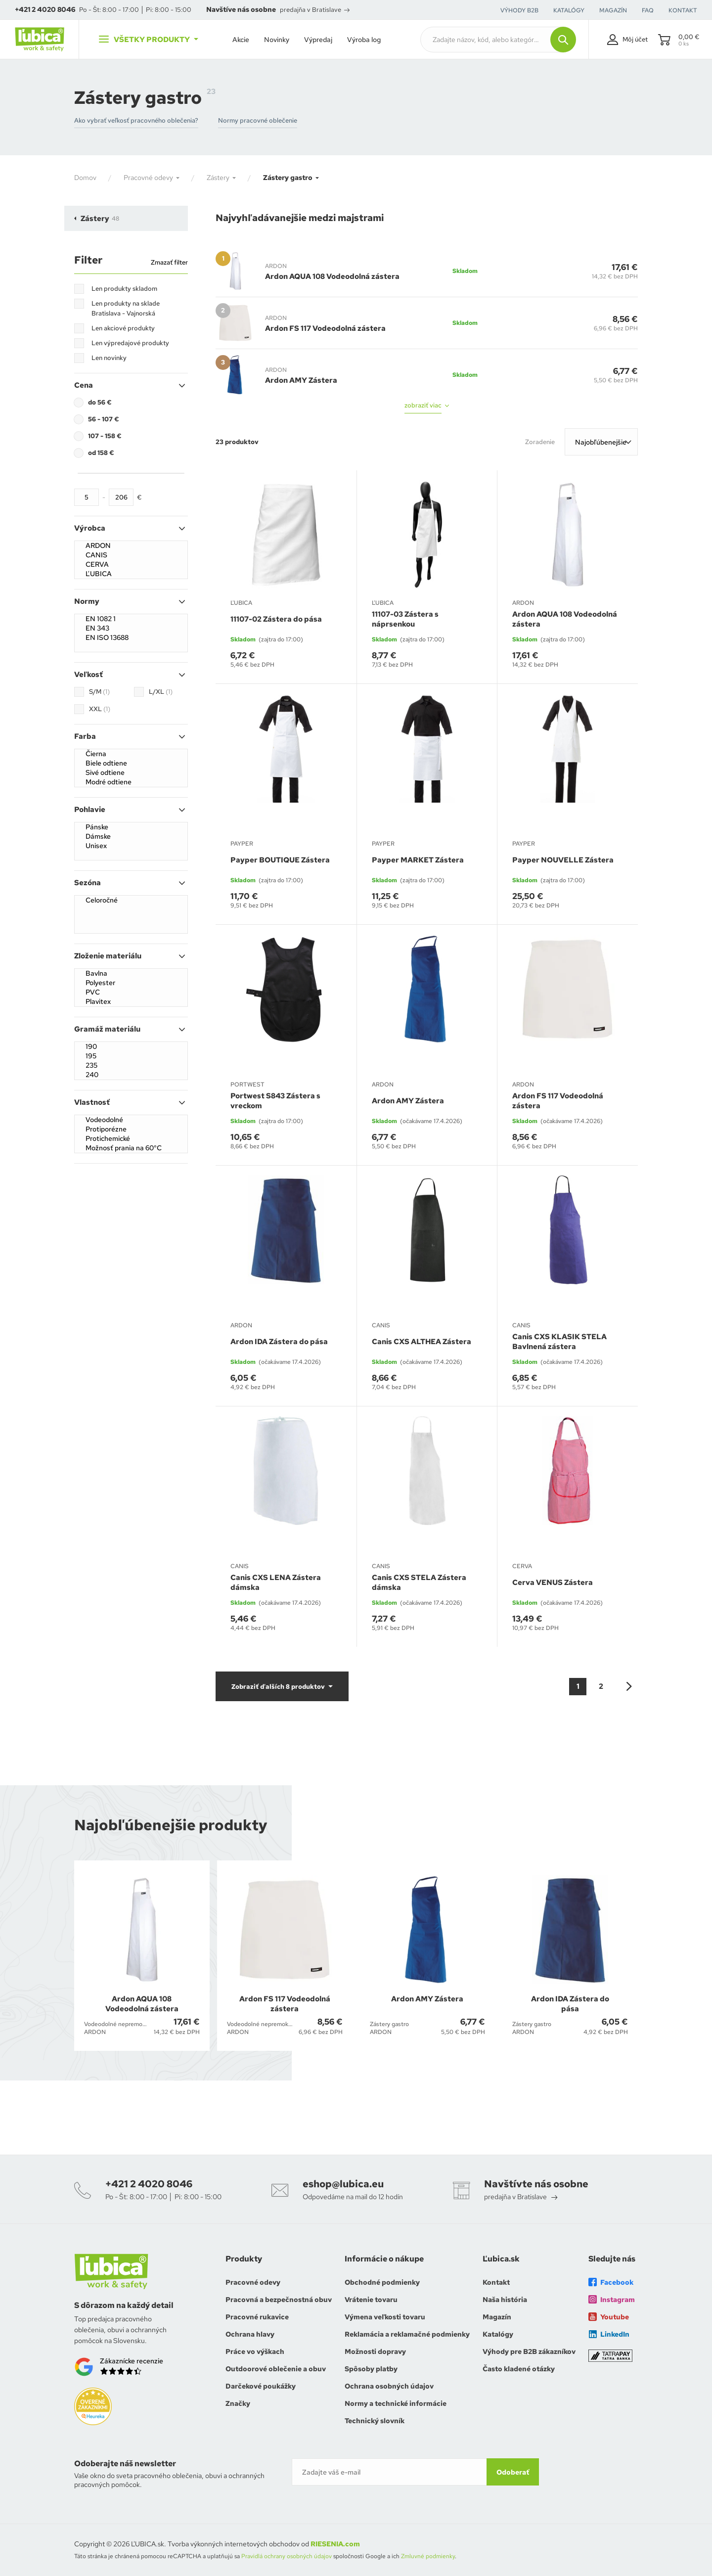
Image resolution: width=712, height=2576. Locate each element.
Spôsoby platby (371, 2368)
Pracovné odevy (252, 2282)
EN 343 (131, 628)
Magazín (497, 2316)
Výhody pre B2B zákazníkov (529, 2351)
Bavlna (131, 973)
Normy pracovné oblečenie (257, 120)
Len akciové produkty (123, 328)
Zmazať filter (169, 262)
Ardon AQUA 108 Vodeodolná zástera (332, 276)
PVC (131, 992)
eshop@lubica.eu (343, 2183)
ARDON (131, 545)
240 (131, 1075)
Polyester (131, 983)
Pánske (131, 827)
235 (131, 1065)
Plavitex (131, 1001)
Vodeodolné (131, 1120)
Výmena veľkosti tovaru (385, 2316)
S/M (99, 692)
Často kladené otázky (519, 2368)
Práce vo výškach (254, 2351)
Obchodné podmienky (382, 2282)
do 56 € (100, 402)
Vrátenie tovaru (371, 2299)
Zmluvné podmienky (428, 2556)
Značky (237, 2403)
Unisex (131, 846)
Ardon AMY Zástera (301, 380)
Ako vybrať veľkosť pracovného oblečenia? (136, 120)
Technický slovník (374, 2420)
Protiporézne (131, 1129)
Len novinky (109, 358)
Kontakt (496, 2282)
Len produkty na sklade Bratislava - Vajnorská (125, 308)
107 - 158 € (105, 436)
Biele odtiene (131, 763)
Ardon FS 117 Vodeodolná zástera (325, 328)
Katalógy (498, 2334)
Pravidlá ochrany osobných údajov (286, 2556)
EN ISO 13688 (131, 637)
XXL (99, 709)
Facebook (610, 2282)
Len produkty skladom (124, 288)
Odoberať (512, 2472)
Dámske (131, 836)
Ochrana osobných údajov (389, 2386)
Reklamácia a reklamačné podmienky (407, 2334)
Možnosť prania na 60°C (131, 1148)
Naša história (505, 2299)
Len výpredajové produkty (130, 343)
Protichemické (131, 1138)
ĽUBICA (131, 574)
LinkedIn (608, 2334)
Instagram (611, 2299)
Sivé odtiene (131, 772)
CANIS (131, 555)
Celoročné (131, 900)
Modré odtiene (131, 782)
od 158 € (101, 453)
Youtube (608, 2316)
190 (131, 1046)
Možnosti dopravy (375, 2351)
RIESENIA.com (335, 2543)
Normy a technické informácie (395, 2403)
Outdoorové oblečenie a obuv (275, 2368)
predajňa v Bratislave (315, 9)
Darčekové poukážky (260, 2386)
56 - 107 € (103, 419)
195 (131, 1056)
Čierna (131, 754)
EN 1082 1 (131, 619)
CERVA (131, 564)
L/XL (161, 692)
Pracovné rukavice (257, 2316)
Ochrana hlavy (249, 2334)
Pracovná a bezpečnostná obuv (278, 2299)
